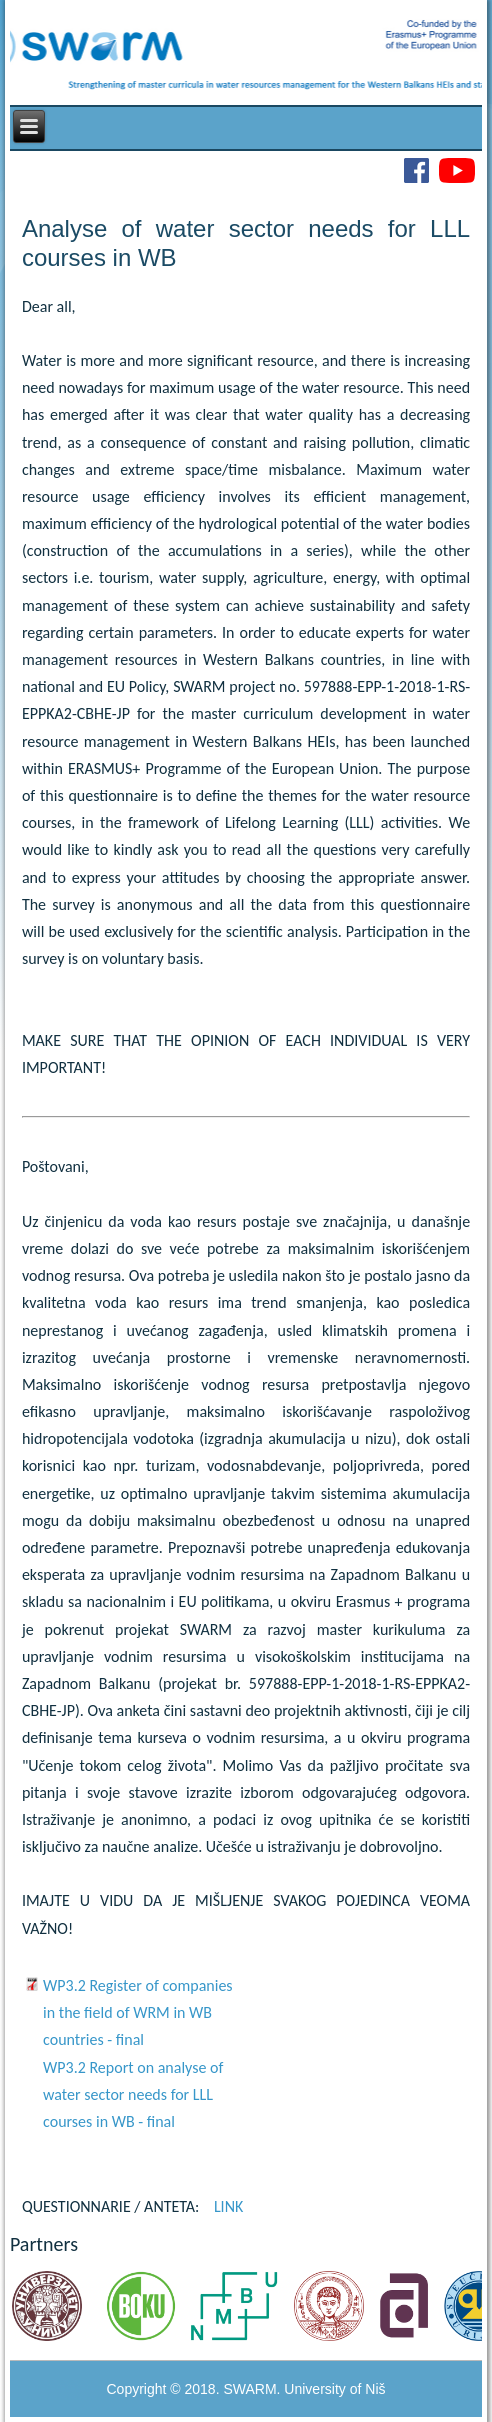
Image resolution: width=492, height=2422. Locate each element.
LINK (228, 2206)
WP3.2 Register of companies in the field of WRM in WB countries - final (138, 2012)
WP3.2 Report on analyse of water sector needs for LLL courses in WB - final (133, 2094)
